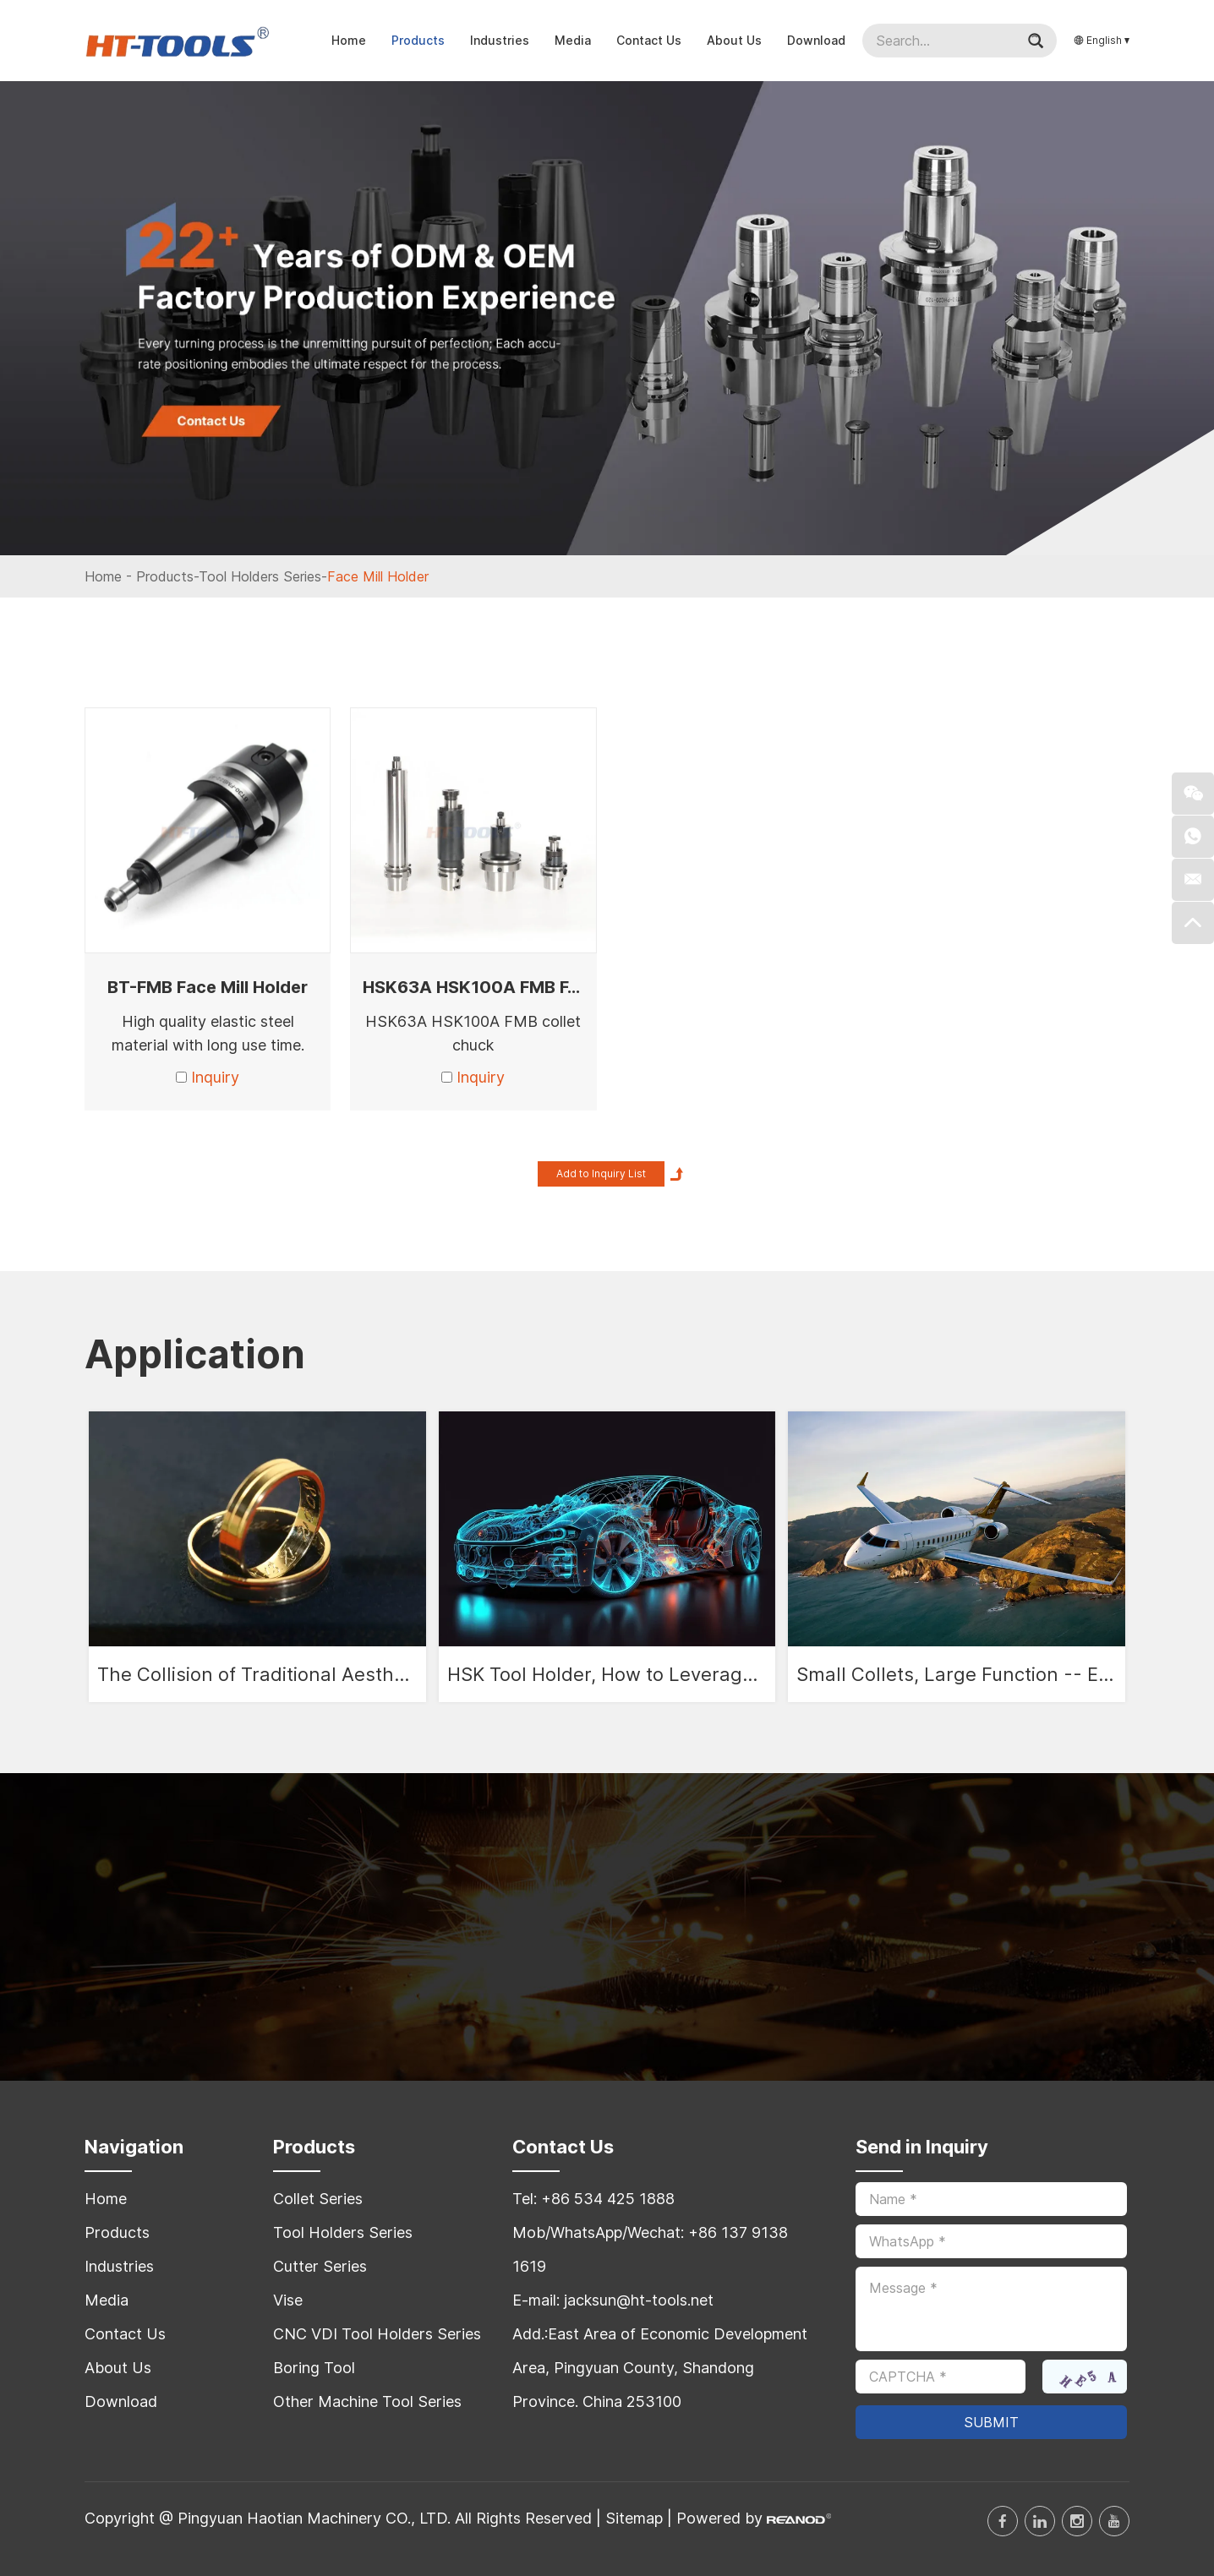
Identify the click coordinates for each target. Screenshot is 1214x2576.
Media (573, 40)
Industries (499, 40)
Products (418, 40)
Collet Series (318, 2199)
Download (816, 40)
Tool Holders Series (260, 576)
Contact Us (648, 40)
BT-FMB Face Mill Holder (207, 987)
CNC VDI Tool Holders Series (377, 2334)
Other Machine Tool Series (367, 2401)
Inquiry (215, 1077)
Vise (288, 2300)
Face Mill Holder (378, 576)
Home (348, 40)
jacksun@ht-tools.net (639, 2300)
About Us (734, 40)
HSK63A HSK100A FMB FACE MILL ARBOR (535, 987)
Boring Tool (314, 2368)
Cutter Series (320, 2266)
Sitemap (634, 2518)
